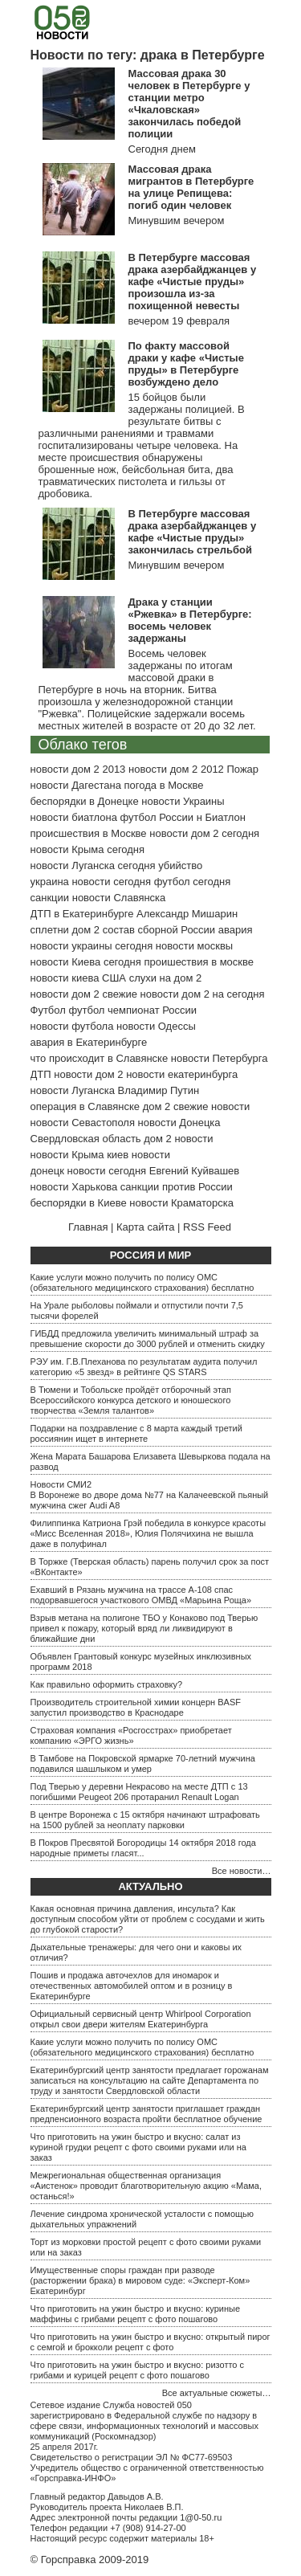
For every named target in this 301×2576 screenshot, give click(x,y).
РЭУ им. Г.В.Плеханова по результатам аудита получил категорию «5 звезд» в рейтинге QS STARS (144, 1367)
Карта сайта (145, 1227)
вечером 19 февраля (179, 321)
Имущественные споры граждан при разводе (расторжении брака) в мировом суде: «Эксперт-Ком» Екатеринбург (140, 2280)
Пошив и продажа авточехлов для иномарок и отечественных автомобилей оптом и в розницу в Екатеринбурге (132, 1985)
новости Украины (182, 801)
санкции (50, 898)
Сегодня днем (162, 149)
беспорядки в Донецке (85, 801)
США (114, 978)
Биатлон (225, 817)
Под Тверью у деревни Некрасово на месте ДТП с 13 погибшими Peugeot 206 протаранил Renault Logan (139, 1792)
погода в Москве (164, 785)
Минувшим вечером (176, 220)
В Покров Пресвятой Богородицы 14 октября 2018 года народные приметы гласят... (143, 1848)
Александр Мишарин (187, 914)
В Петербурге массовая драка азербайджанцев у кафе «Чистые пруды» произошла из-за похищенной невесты (192, 281)
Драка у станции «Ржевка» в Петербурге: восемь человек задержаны (190, 620)
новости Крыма (67, 1155)
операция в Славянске (85, 1106)
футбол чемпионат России (132, 1010)
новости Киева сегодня (86, 962)
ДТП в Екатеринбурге (82, 914)
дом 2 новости (178, 1139)
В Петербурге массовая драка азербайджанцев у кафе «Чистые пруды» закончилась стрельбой (192, 532)
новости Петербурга (219, 1058)
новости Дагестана (76, 785)
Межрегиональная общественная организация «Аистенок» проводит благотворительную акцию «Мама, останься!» (146, 2185)
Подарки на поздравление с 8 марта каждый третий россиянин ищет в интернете (136, 1433)
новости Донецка (179, 1123)
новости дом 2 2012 (176, 769)
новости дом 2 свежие (84, 994)
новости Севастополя (83, 1123)
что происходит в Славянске (100, 1058)
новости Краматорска (181, 1203)
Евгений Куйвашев (194, 1171)
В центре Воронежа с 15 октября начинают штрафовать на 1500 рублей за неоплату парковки (145, 1820)
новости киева (65, 978)
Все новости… (241, 1871)
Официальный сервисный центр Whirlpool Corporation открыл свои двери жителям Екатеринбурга (141, 2019)
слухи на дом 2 (165, 978)
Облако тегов (83, 745)
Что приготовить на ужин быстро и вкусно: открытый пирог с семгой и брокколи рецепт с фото (150, 2342)
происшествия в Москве (89, 833)
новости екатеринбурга (182, 1074)
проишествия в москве (199, 962)
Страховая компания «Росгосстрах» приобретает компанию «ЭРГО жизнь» (131, 1735)
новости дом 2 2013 (78, 769)
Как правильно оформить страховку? (107, 1684)
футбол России (156, 817)
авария (235, 930)
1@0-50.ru (201, 2517)
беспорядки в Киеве (79, 1203)
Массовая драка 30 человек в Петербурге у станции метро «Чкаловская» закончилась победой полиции (189, 103)
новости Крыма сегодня (88, 849)
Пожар (242, 769)
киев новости (138, 1155)
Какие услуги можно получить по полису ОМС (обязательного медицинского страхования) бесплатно (142, 1282)
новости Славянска (119, 898)
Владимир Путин (159, 1090)
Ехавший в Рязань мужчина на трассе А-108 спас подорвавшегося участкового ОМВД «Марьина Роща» (141, 1595)
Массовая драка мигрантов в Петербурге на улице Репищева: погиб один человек (191, 187)
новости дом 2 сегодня (204, 833)
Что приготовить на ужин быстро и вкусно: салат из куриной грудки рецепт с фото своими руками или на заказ (138, 2147)
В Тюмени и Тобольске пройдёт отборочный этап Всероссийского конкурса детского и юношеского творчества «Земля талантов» (131, 1400)
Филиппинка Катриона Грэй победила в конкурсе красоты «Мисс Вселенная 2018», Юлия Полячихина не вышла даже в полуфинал (148, 1533)
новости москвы (194, 946)
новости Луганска (73, 1090)
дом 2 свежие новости (196, 1106)
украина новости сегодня (91, 882)
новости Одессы (156, 1026)
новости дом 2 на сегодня (202, 994)
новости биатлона (74, 817)
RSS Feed (207, 1227)
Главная (88, 1227)
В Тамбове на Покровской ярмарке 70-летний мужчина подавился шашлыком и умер (143, 1763)
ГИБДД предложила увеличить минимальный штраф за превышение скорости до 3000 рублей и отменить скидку (148, 1339)
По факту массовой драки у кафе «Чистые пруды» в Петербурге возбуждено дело (186, 364)
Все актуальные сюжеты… (216, 2393)
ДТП (41, 1074)
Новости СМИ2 (61, 1484)
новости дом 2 (88, 1074)
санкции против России (176, 1187)
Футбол (48, 1010)
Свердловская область (86, 1139)
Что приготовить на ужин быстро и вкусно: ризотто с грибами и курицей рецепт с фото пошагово (138, 2370)
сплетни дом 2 (65, 930)
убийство (180, 865)
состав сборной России (159, 930)
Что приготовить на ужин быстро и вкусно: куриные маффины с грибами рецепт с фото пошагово (136, 2314)
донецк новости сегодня (89, 1171)
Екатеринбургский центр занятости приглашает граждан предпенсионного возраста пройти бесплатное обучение (146, 2114)
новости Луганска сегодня (93, 865)
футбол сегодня (192, 882)
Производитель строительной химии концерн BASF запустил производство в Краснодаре (136, 1707)
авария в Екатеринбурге (89, 1042)
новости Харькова (74, 1187)
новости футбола (72, 1026)
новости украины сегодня (92, 946)
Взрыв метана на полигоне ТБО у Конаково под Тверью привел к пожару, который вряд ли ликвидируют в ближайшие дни (144, 1628)
